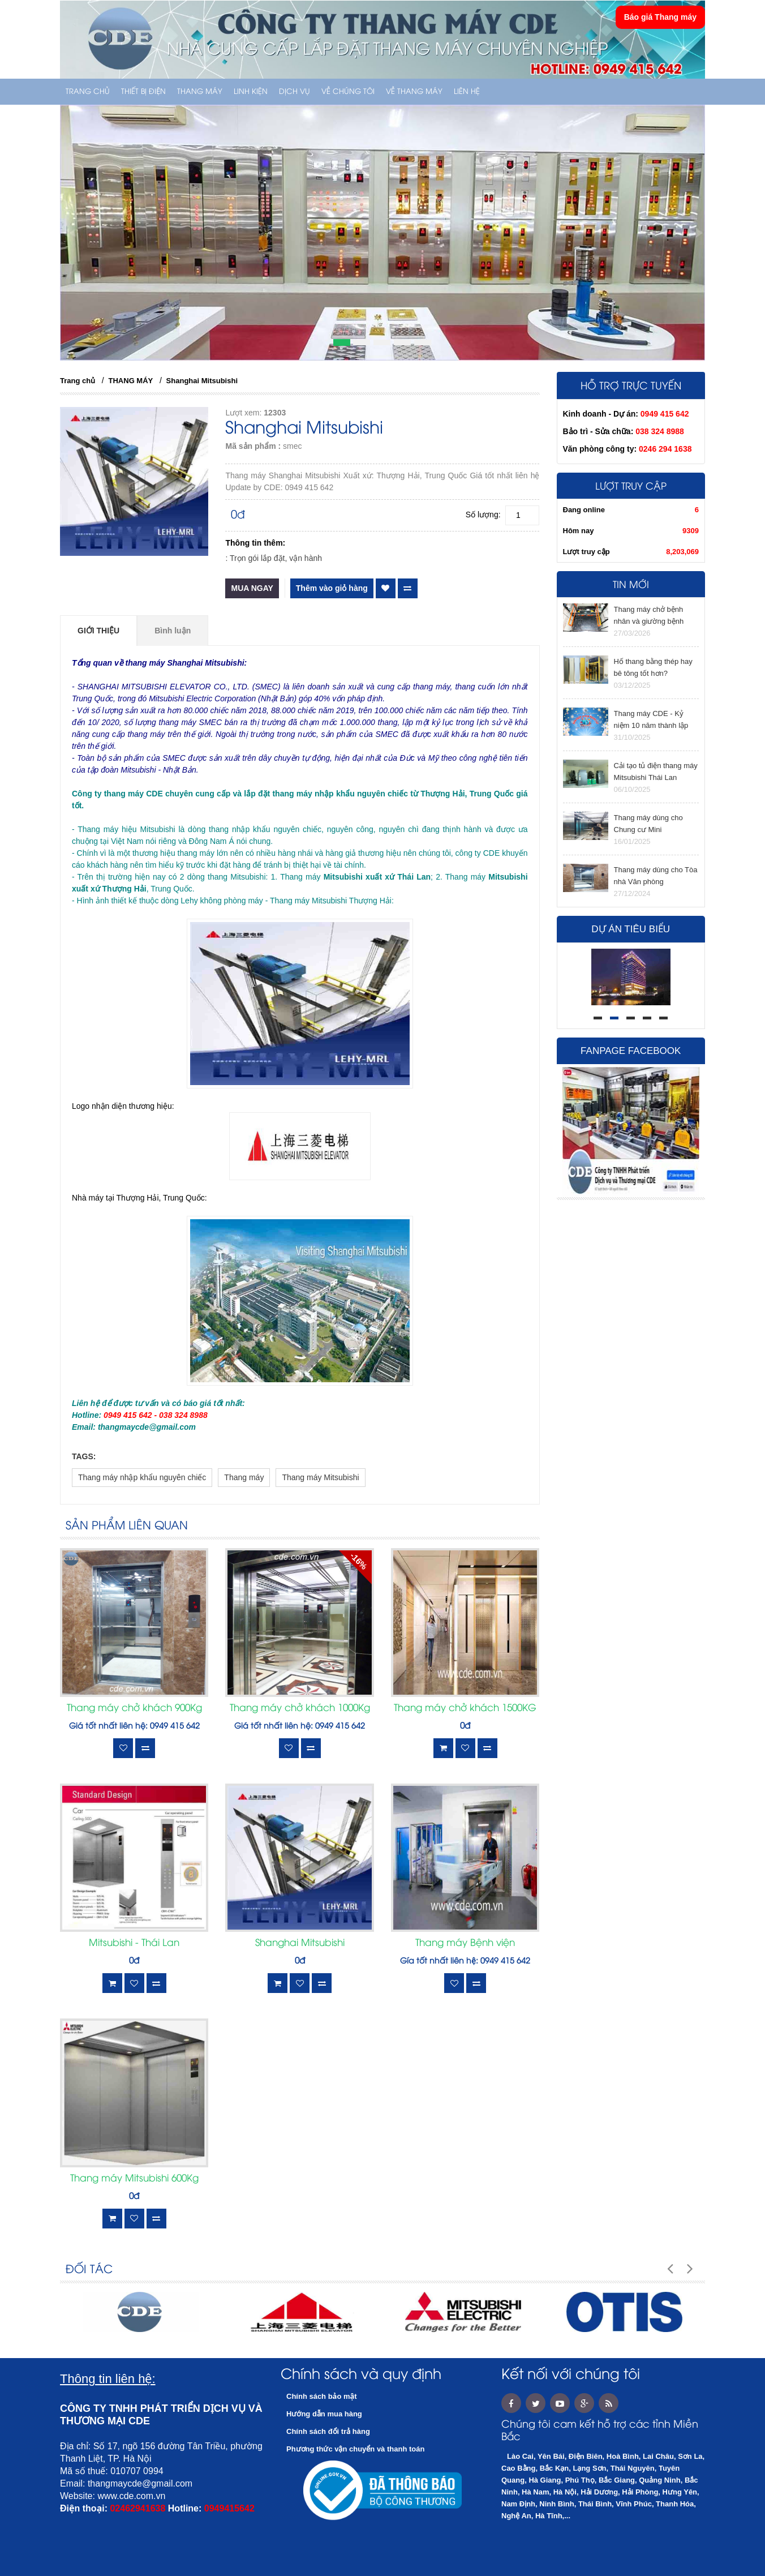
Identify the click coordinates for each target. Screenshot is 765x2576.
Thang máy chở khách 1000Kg (300, 1708)
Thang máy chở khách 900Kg (134, 1708)
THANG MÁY (199, 91)
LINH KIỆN (251, 91)
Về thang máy (414, 91)
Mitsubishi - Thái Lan (134, 1943)
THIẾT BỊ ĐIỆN (143, 91)
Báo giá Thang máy (660, 17)
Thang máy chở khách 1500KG (465, 1708)
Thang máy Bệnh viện (465, 1943)
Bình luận (172, 630)
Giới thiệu (98, 630)
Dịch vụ (294, 91)
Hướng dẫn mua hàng (324, 2414)
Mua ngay (252, 588)
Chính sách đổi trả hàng (328, 2431)
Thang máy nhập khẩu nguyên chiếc (142, 1477)
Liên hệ (467, 91)
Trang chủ (88, 91)
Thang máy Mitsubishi (320, 1477)
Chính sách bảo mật (321, 2396)
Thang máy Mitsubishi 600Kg (134, 2178)
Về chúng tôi (348, 91)
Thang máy (244, 1477)
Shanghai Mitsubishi (202, 380)
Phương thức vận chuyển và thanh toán (355, 2449)
